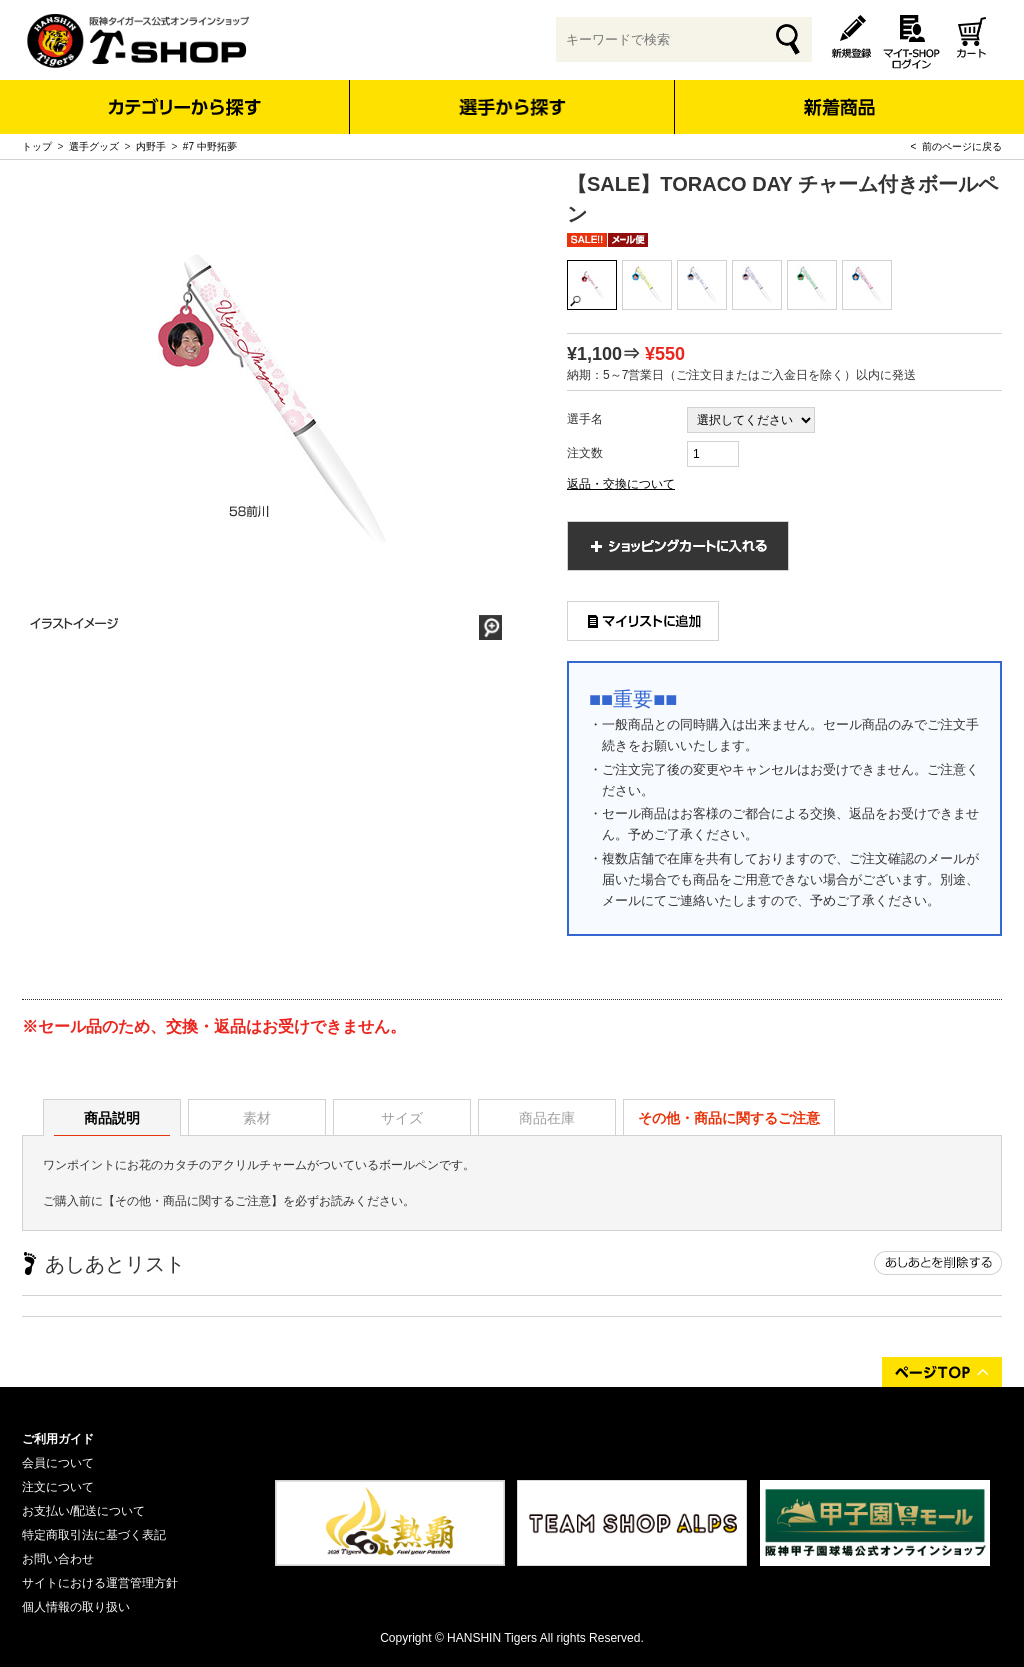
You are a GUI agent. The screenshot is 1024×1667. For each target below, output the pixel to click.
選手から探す (512, 107)
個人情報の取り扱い (76, 1607)
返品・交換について (621, 484)
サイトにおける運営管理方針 (100, 1583)
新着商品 (838, 93)
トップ (37, 146)
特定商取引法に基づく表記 (94, 1535)
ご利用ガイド (58, 1439)
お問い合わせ (58, 1559)
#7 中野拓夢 (210, 146)
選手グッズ (94, 146)
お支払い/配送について (83, 1511)
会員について (58, 1463)
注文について (58, 1487)
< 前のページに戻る (956, 146)
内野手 (151, 146)
